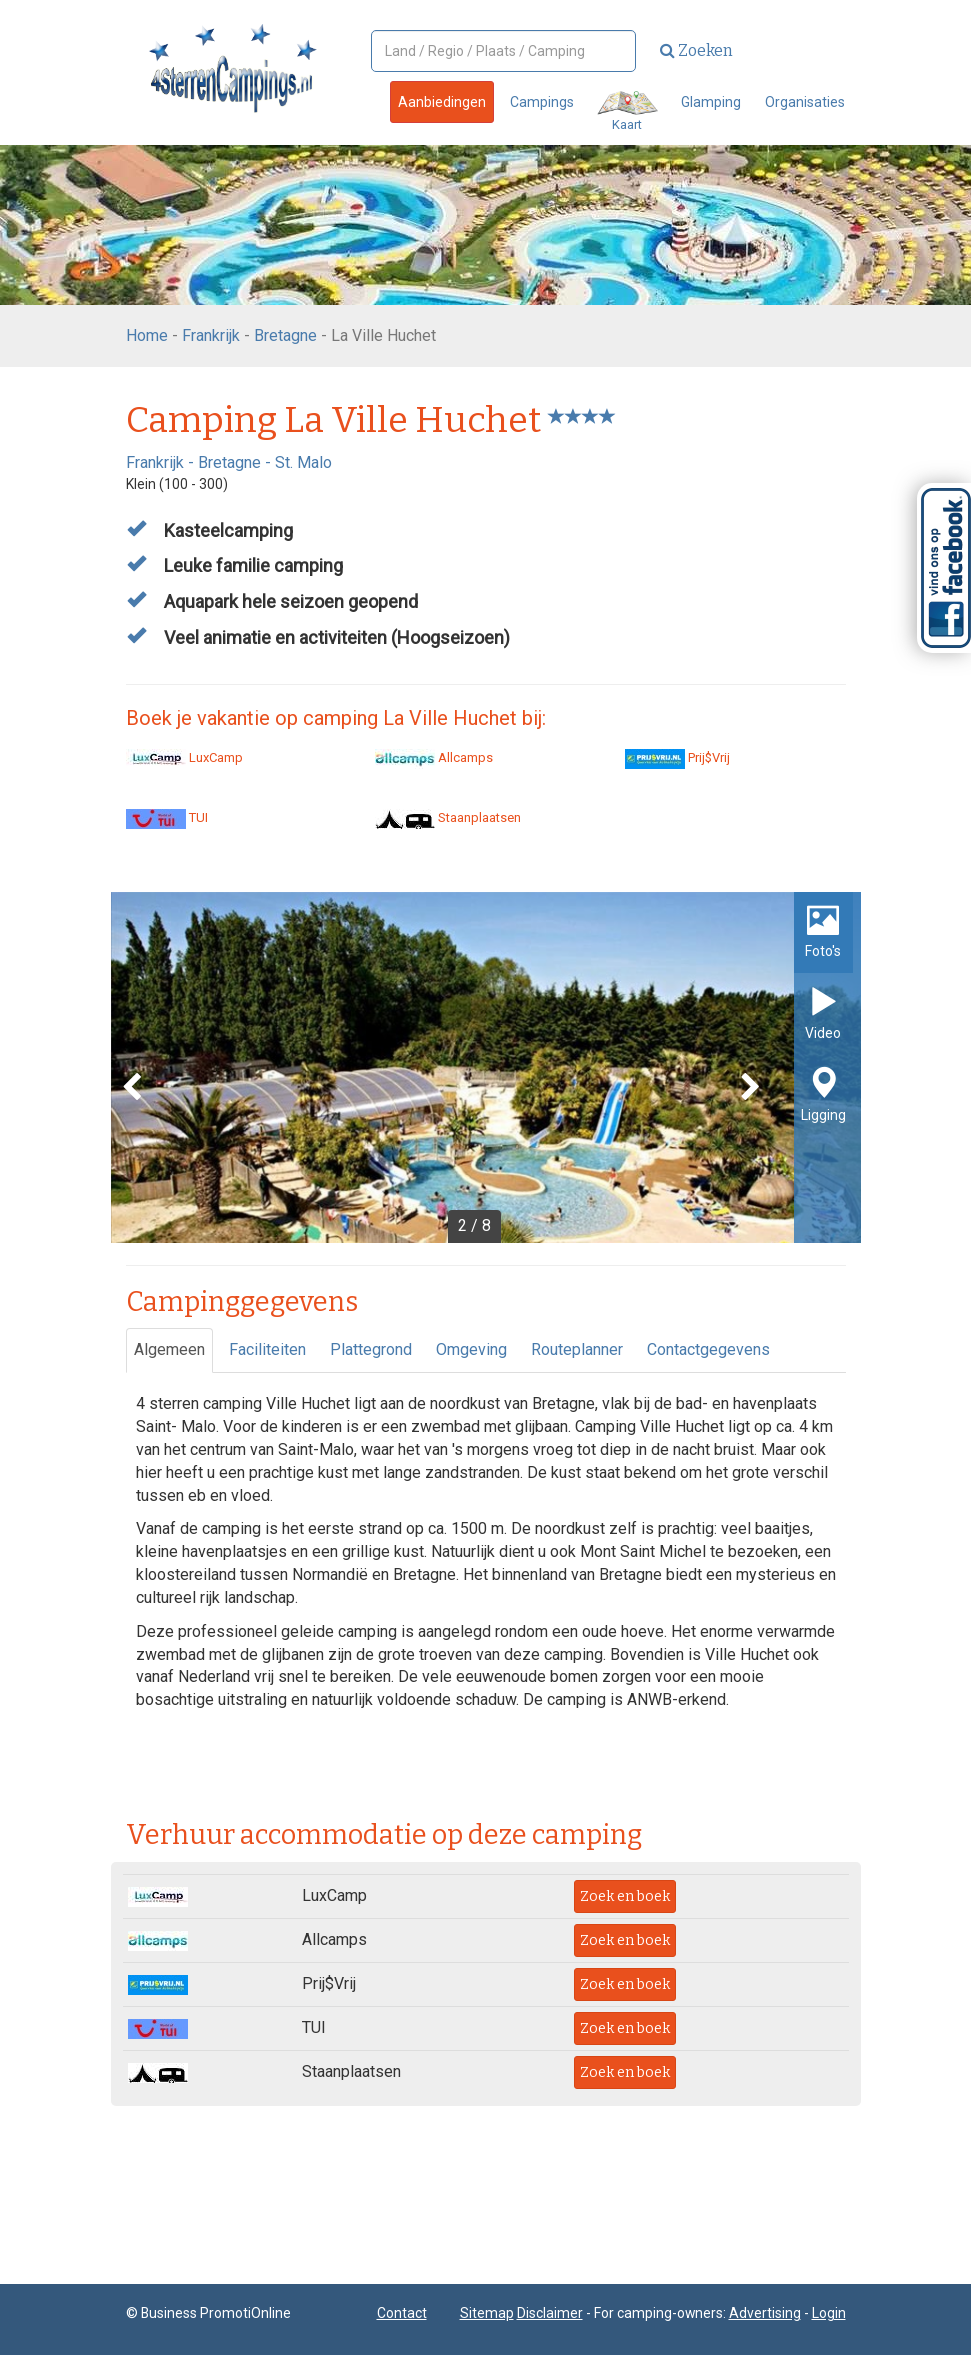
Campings (542, 102)
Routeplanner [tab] (577, 1349)
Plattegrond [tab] (371, 1349)
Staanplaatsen (448, 817)
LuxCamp (184, 757)
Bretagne (285, 335)
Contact (402, 2313)
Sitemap (487, 2313)
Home (147, 335)
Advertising (765, 2313)
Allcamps (434, 757)
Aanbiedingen (442, 102)
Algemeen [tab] (169, 1349)
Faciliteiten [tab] (267, 1349)
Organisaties (805, 102)
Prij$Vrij (677, 757)
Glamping (711, 102)
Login (829, 2313)
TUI (167, 817)
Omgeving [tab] (471, 1349)
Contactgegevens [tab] (708, 1349)
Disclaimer (550, 2313)
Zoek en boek (625, 1896)
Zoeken (696, 50)
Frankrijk (211, 335)
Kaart (627, 111)
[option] (486, 1067)
